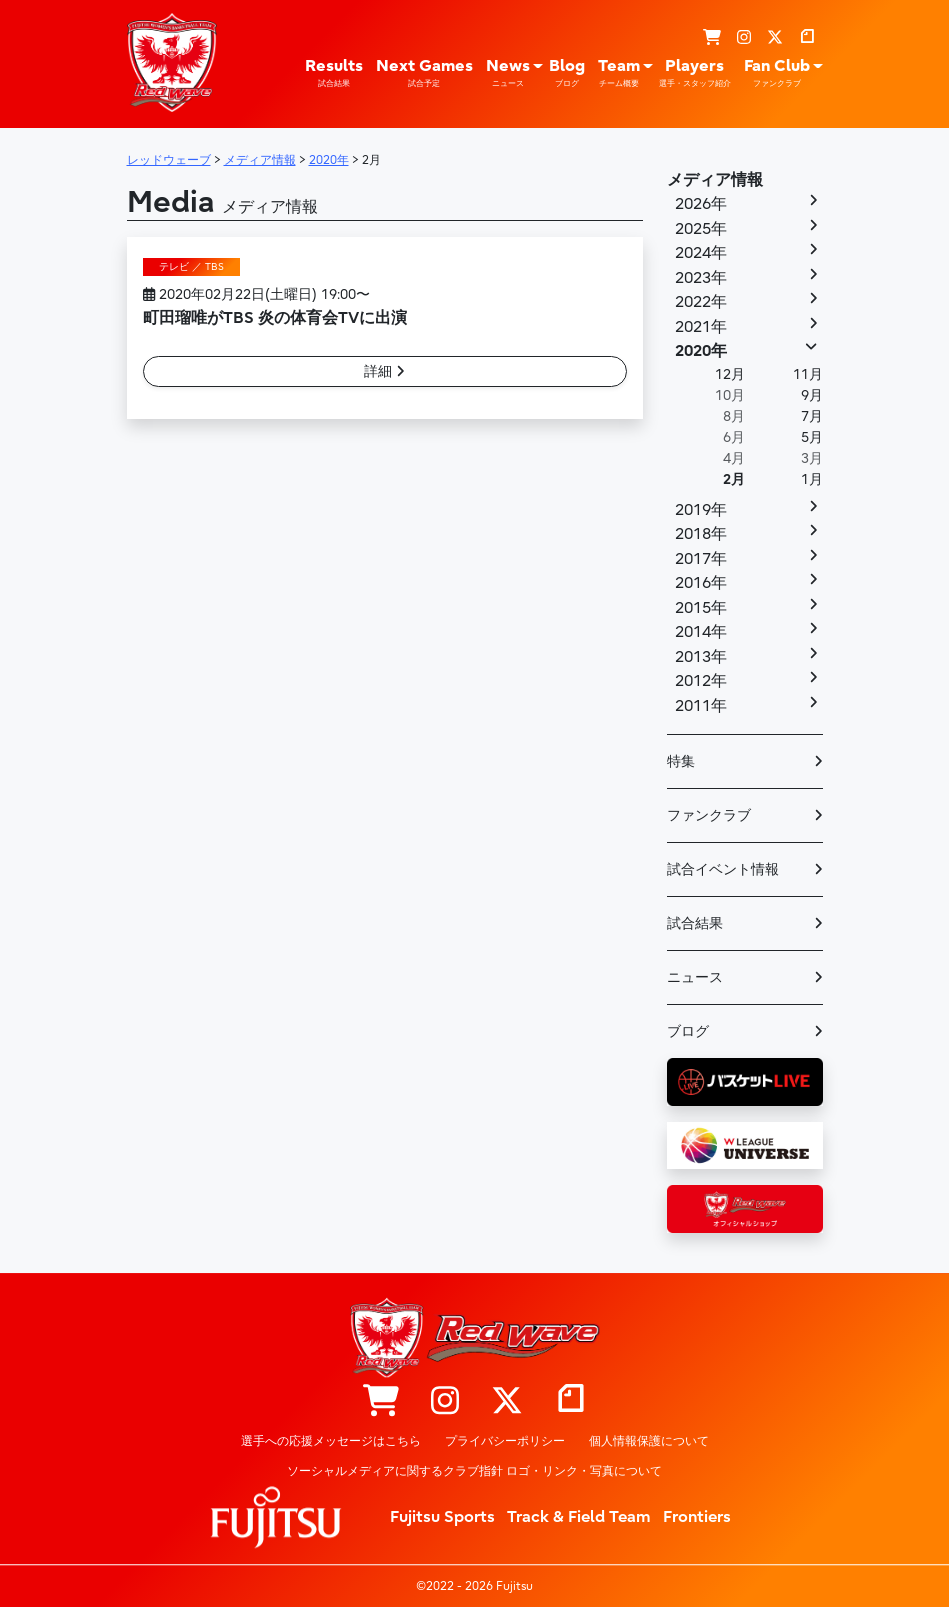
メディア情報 (715, 180)
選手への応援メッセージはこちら (331, 1441)
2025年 (701, 229)
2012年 (701, 681)
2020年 (701, 351)
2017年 (701, 559)
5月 (812, 437)
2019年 (701, 510)
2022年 (701, 302)
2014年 (701, 632)
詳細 (384, 371)
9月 (812, 395)
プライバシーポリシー (505, 1441)
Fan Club (777, 73)
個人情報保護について (649, 1441)
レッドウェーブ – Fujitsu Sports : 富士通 (172, 62)
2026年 (701, 204)
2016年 (701, 583)
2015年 (701, 608)
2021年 (701, 327)
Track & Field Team (579, 1517)
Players (695, 73)
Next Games (424, 73)
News (508, 73)
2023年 (701, 278)
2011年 (701, 706)
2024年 (701, 253)
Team (619, 73)
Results (334, 73)
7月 (812, 416)
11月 (808, 374)
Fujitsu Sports (442, 1517)
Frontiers (697, 1517)
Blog (567, 73)
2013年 (701, 657)
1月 (812, 479)
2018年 (701, 534)
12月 (730, 374)
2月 (734, 479)
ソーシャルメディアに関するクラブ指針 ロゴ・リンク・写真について (474, 1471)
